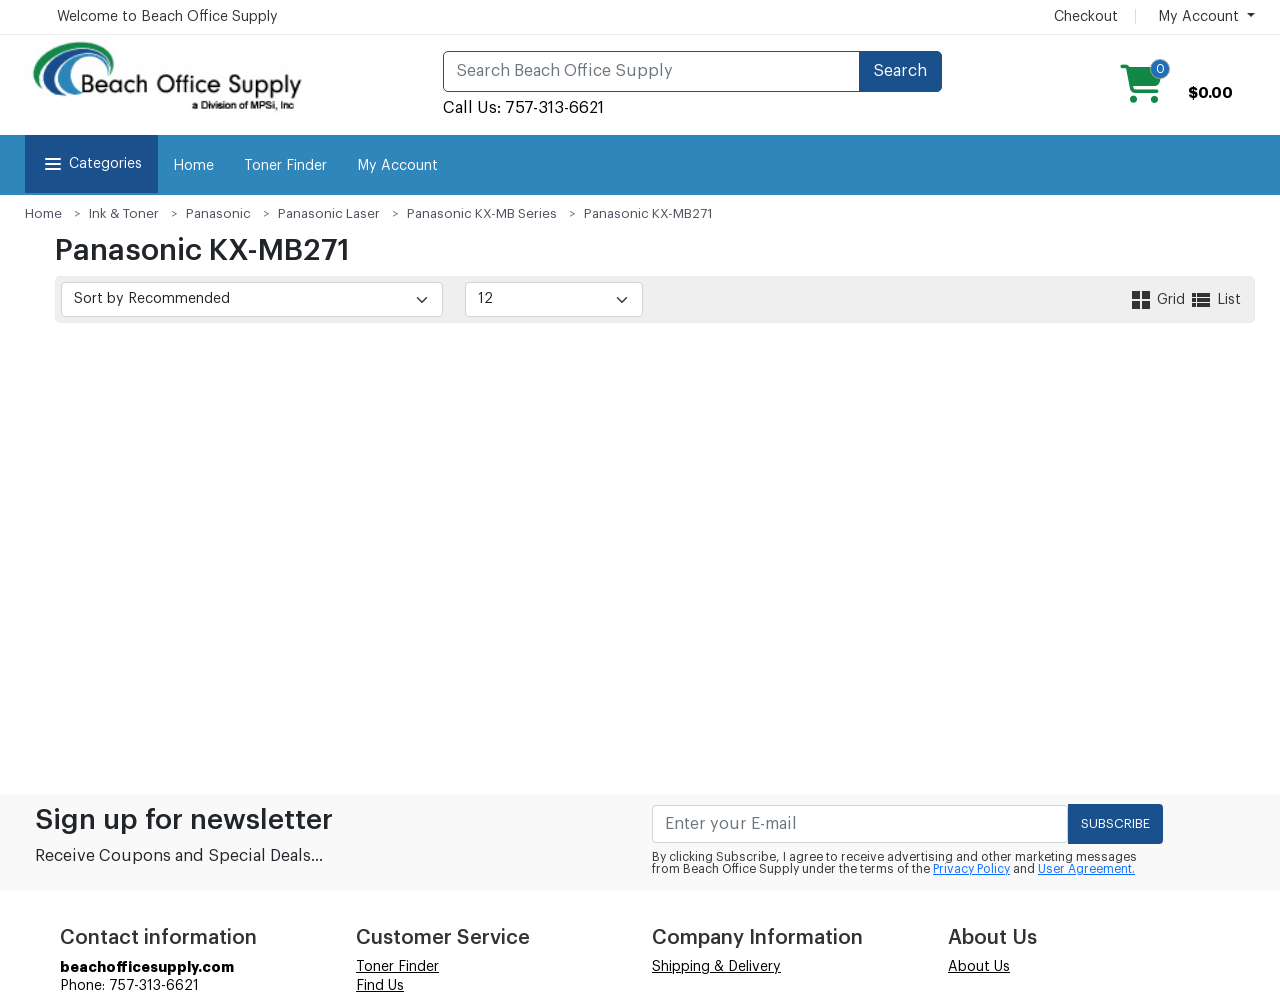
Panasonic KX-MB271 (648, 213)
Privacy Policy (971, 869)
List (1215, 300)
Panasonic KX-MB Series (482, 213)
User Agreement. (1086, 869)
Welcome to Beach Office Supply (167, 17)
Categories (91, 164)
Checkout (1086, 17)
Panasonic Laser (329, 213)
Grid (1159, 300)
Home (193, 166)
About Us (979, 967)
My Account (397, 166)
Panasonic (218, 213)
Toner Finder (285, 166)
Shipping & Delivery (716, 967)
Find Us (380, 986)
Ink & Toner (124, 213)
